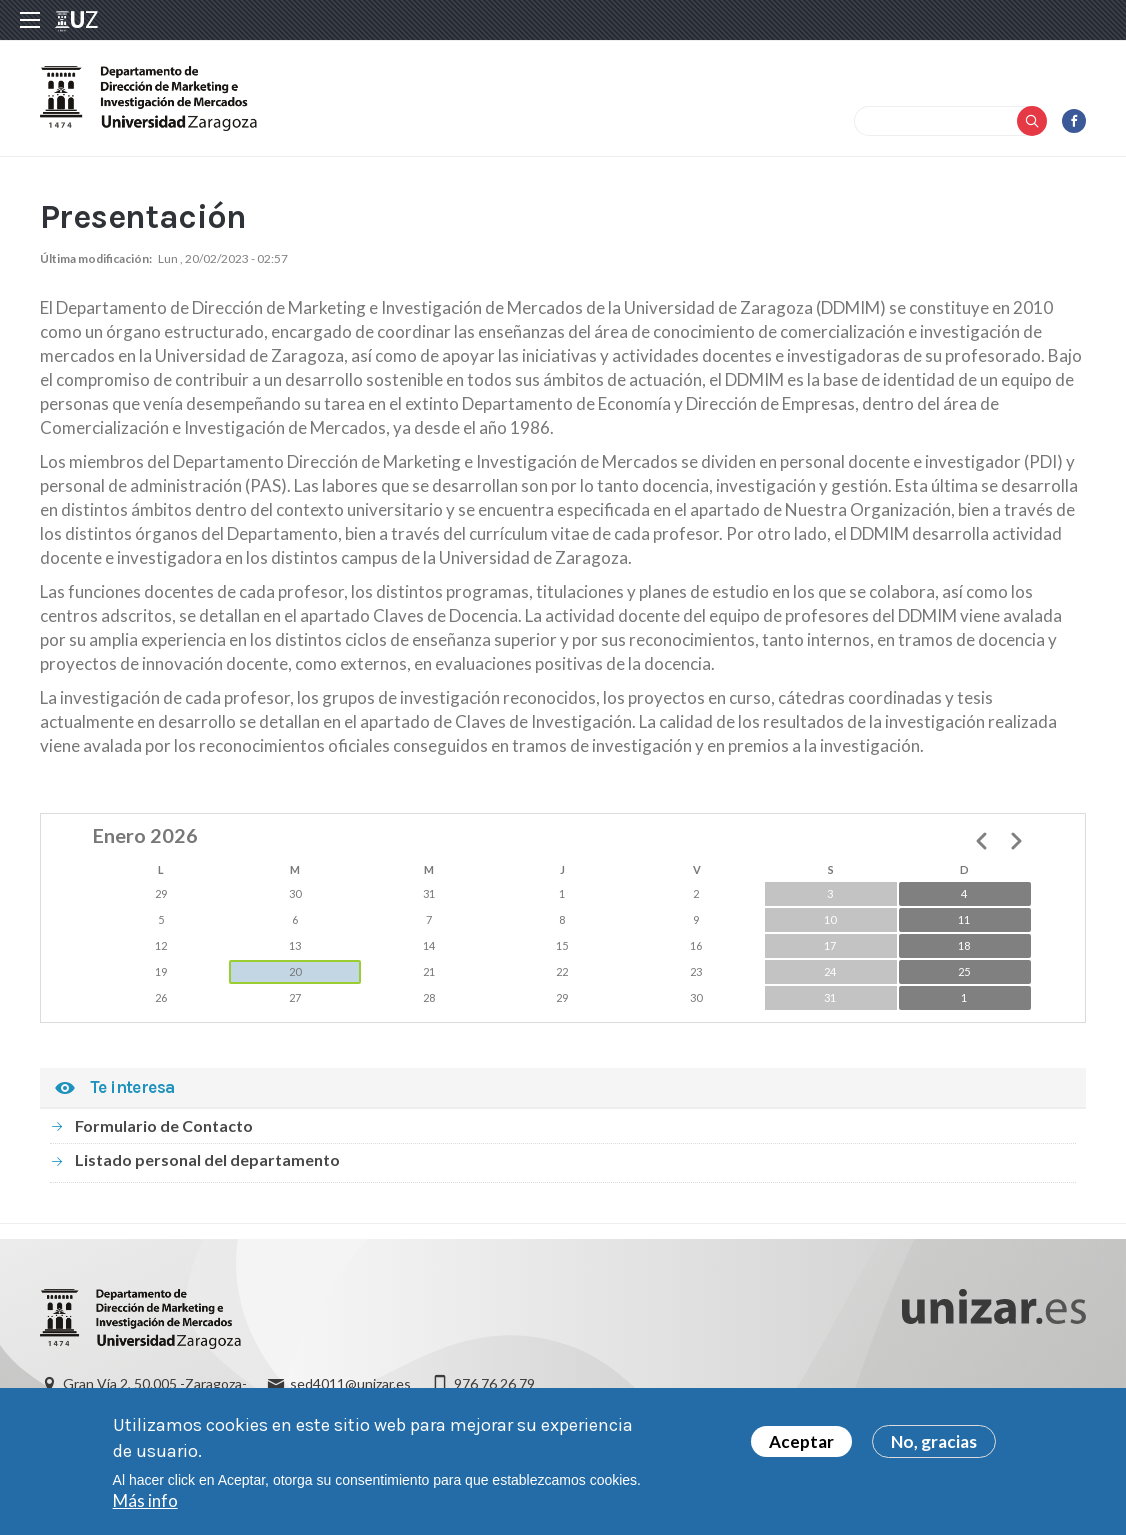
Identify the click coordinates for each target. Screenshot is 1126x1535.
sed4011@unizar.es (350, 1383)
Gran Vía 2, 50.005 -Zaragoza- (155, 1383)
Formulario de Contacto (164, 1125)
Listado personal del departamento (207, 1159)
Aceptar (801, 1446)
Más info (145, 1505)
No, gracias (934, 1446)
